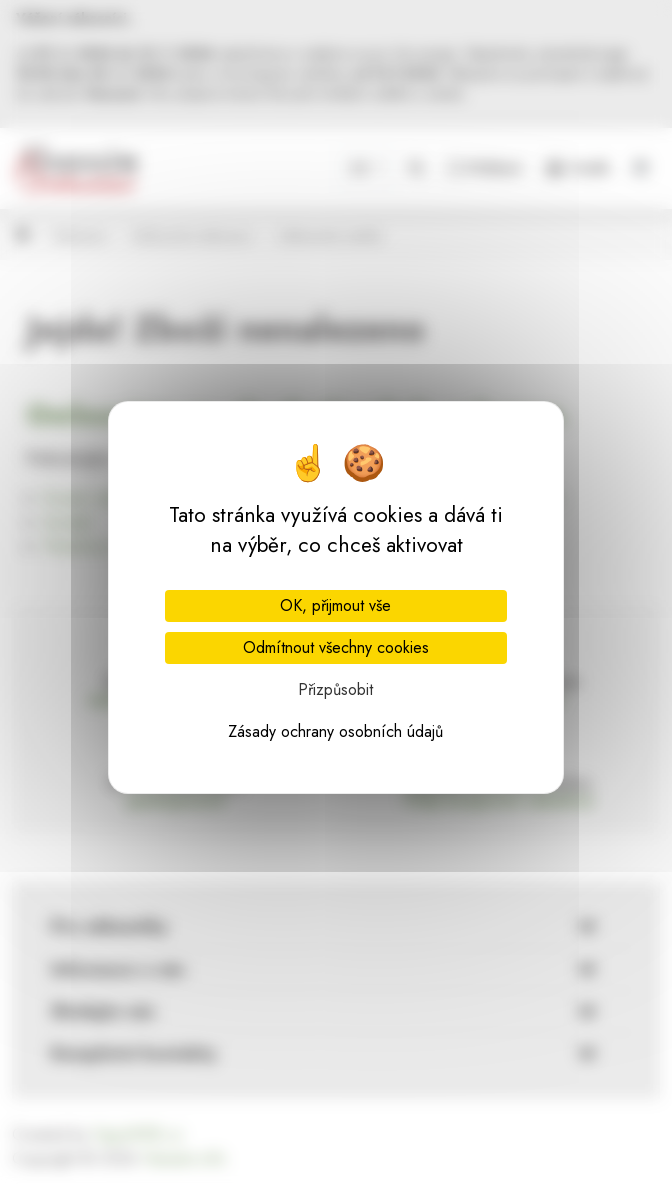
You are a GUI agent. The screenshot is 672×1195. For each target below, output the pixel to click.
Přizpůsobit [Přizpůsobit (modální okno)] (335, 689)
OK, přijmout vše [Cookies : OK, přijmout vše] (335, 605)
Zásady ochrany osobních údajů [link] (335, 731)
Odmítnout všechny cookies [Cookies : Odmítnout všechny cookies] (336, 647)
